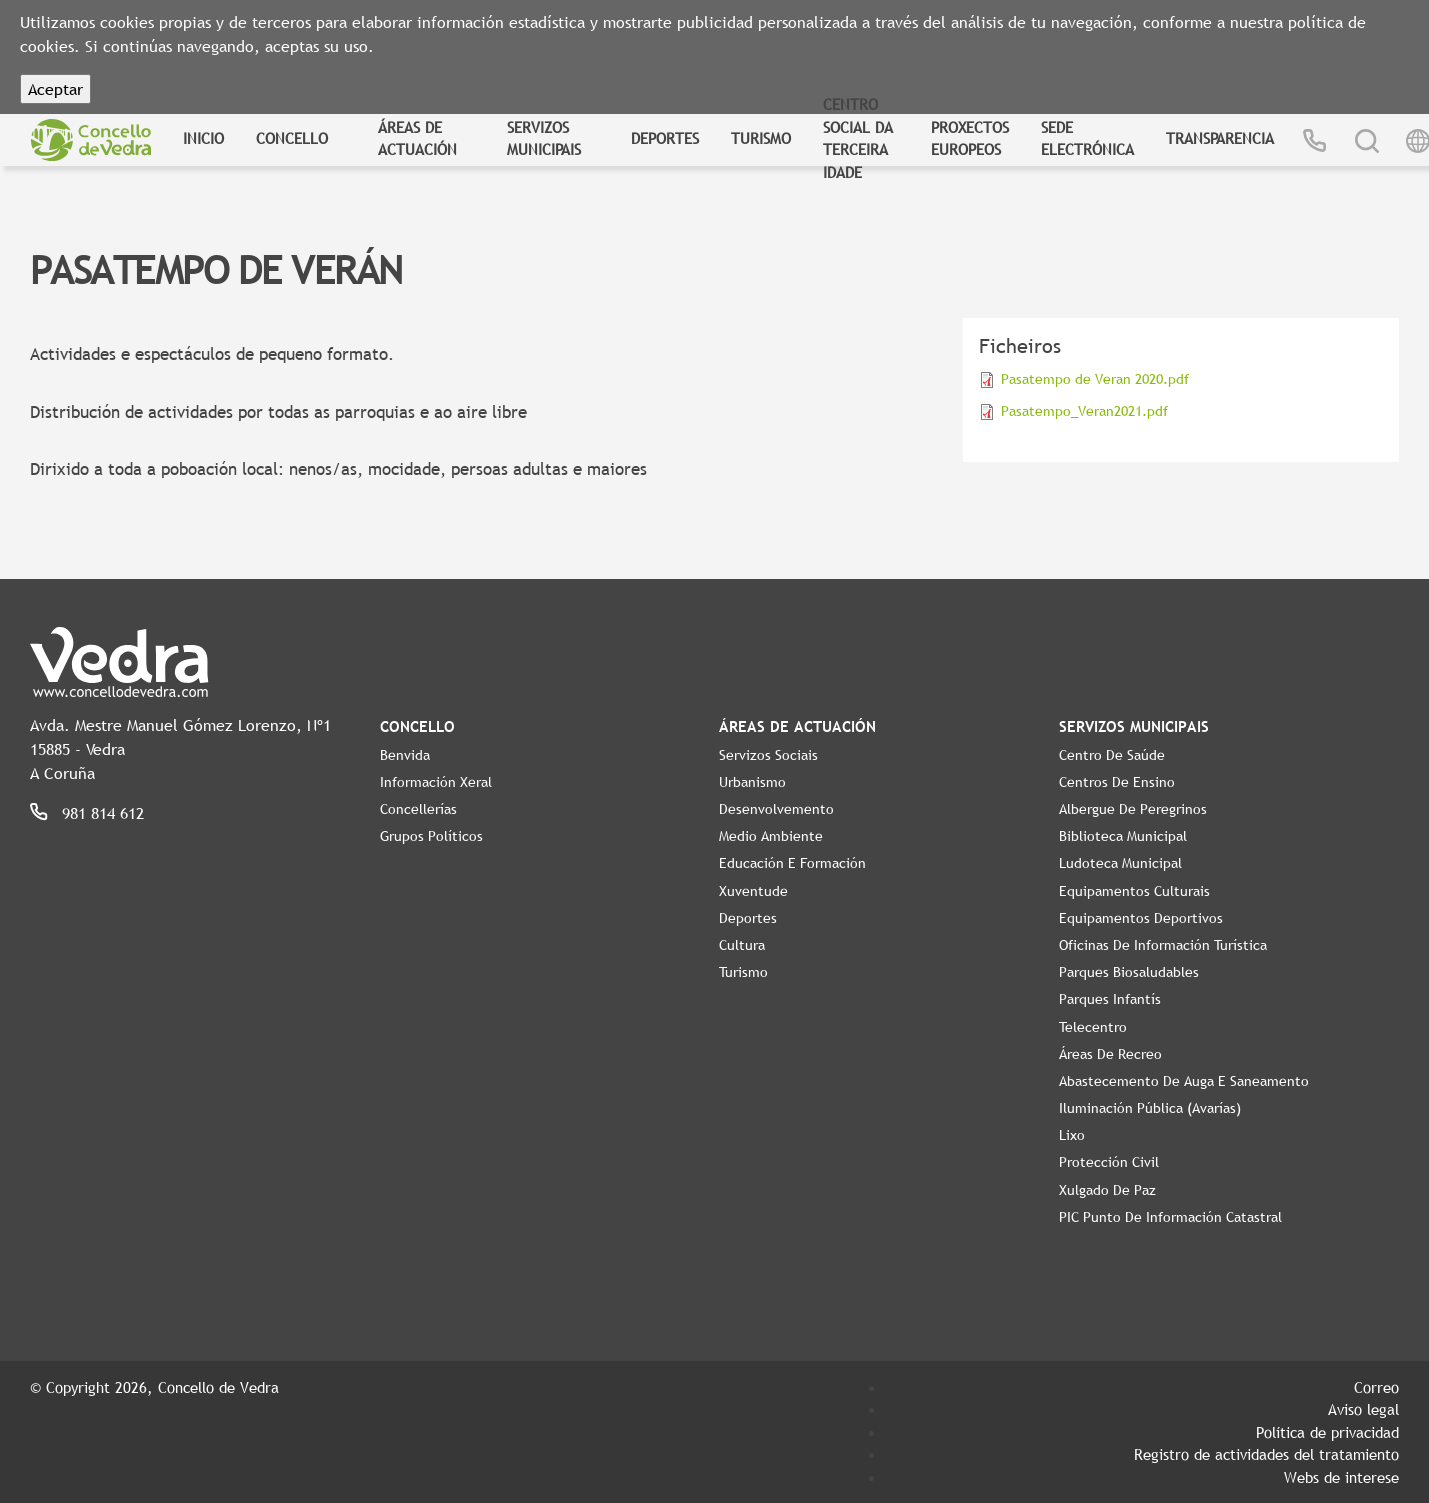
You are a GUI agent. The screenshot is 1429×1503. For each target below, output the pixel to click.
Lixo (1072, 1135)
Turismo (761, 138)
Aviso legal (1363, 1409)
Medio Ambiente (771, 836)
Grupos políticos (431, 836)
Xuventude (753, 891)
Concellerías (418, 809)
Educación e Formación (792, 863)
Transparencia (1220, 138)
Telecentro (1093, 1027)
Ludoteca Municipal (1120, 863)
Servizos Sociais (768, 755)
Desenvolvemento (776, 809)
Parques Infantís (1110, 999)
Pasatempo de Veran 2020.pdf (1095, 379)
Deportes (665, 138)
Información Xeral (436, 782)
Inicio (203, 138)
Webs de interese (1341, 1477)
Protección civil (1109, 1162)
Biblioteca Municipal (1123, 836)
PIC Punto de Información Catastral (1170, 1217)
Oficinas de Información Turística (1163, 945)
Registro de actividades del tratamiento (1266, 1454)
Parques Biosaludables (1129, 972)
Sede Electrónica (1087, 138)
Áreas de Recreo (1110, 1054)
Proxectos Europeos (970, 138)
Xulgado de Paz (1107, 1190)
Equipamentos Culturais (1134, 891)
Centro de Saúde (1112, 755)
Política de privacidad (1327, 1432)
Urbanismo (752, 782)
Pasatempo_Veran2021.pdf (1084, 411)
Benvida (405, 755)
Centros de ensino (1117, 782)
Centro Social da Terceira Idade (858, 138)
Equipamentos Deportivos (1141, 918)
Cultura (742, 945)
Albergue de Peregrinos (1133, 809)
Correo (1376, 1387)
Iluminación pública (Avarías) (1150, 1108)
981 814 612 (103, 813)
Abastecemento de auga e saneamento (1184, 1081)
